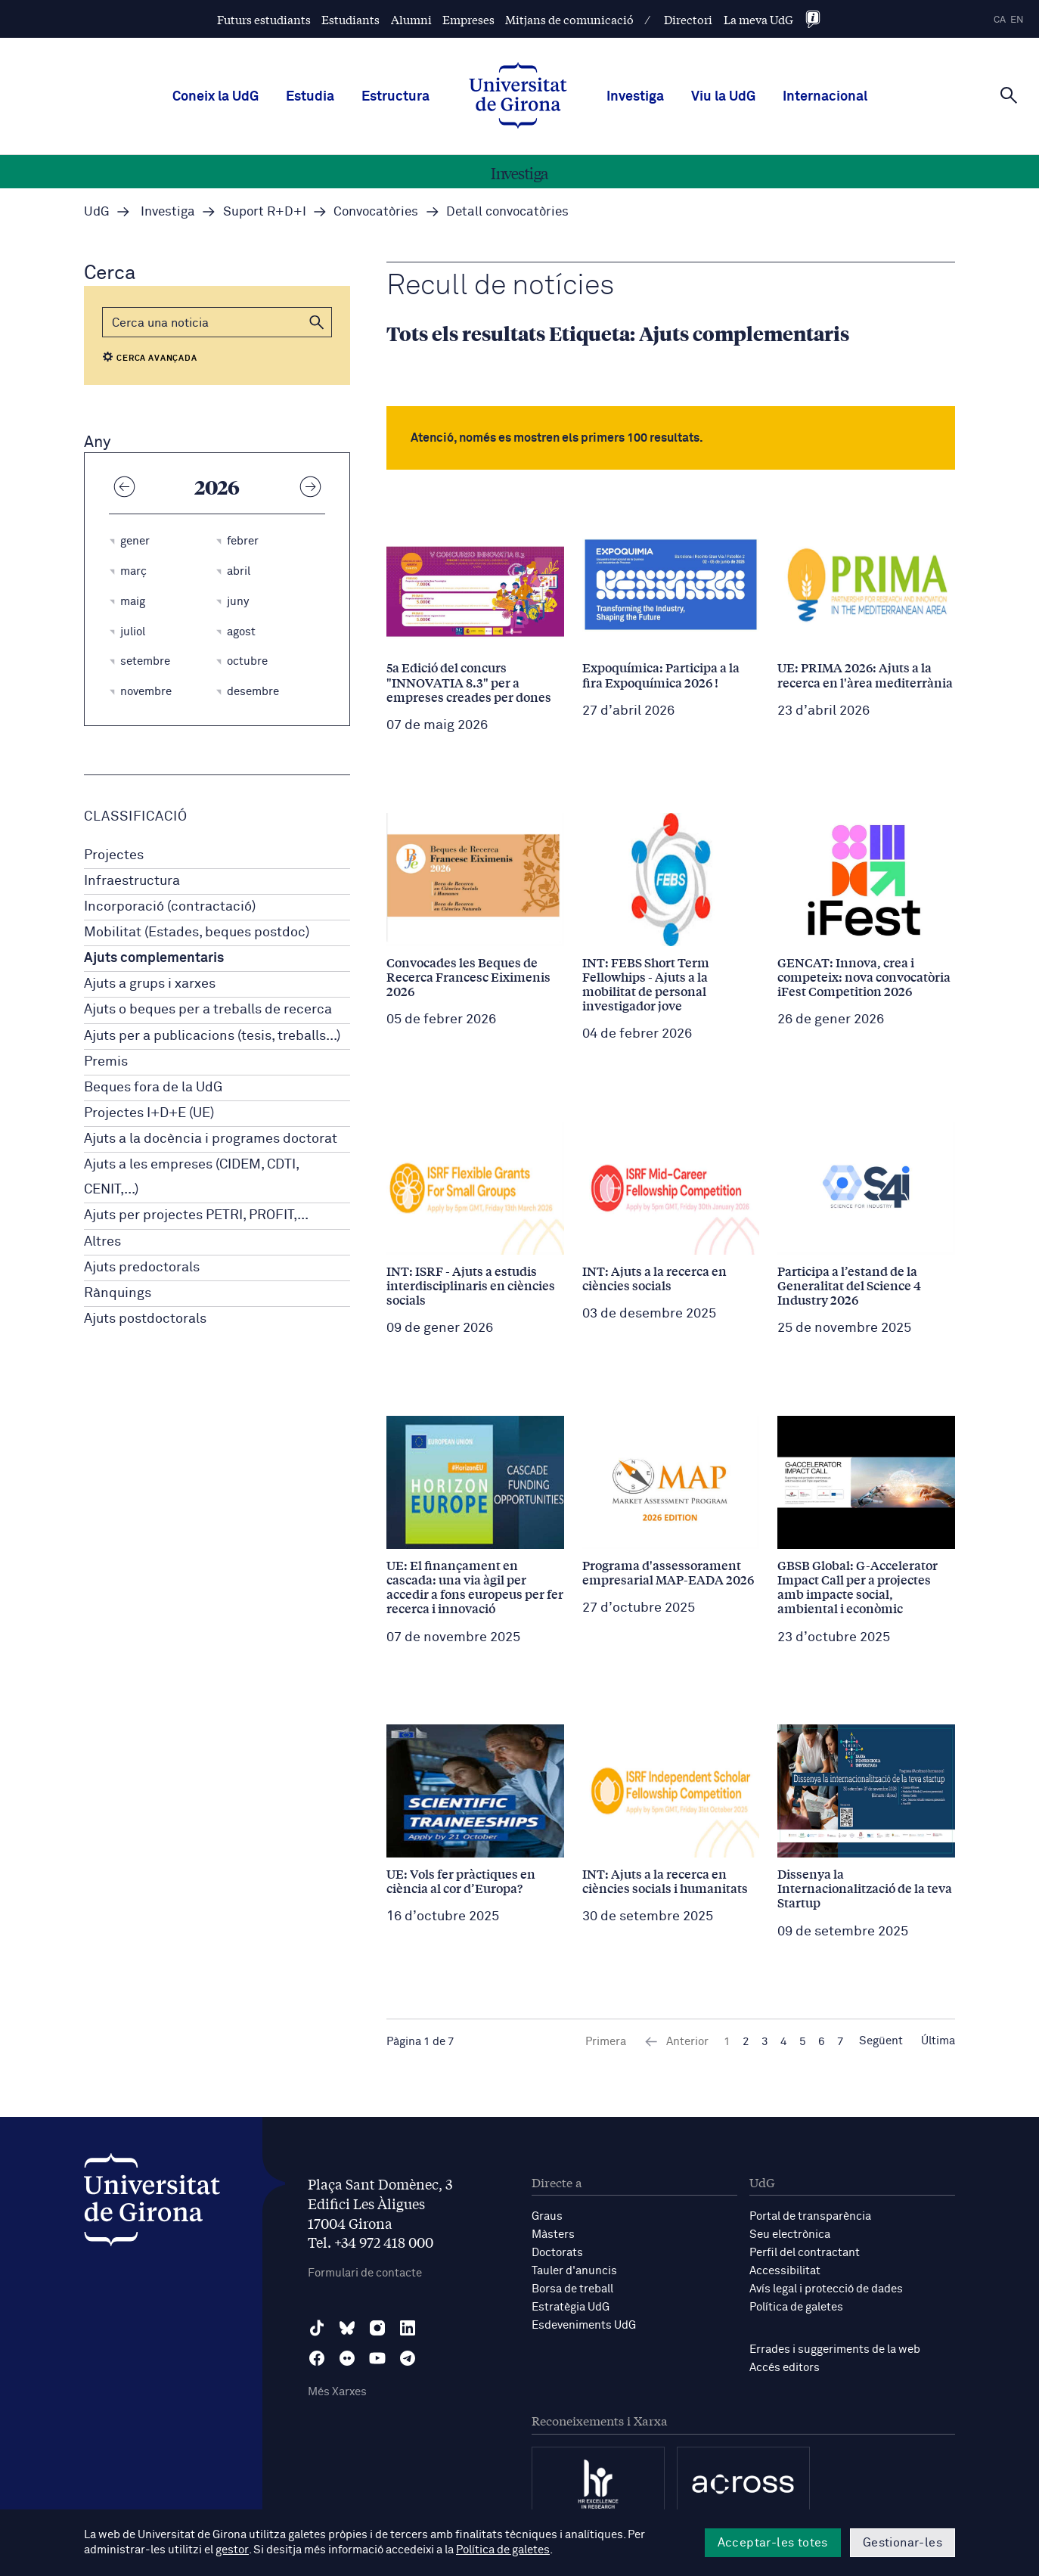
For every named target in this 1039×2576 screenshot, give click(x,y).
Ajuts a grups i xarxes (150, 984)
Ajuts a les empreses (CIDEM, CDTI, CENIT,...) (191, 1177)
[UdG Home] (518, 97)
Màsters (553, 2234)
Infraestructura (132, 881)
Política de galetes (796, 2307)
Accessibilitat (784, 2271)
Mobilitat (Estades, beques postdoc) (196, 932)
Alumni (411, 19)
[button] (317, 322)
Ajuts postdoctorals (145, 1319)
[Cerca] (1009, 95)
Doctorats (557, 2252)
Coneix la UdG (215, 97)
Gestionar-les (902, 2543)
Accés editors (784, 2367)
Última (938, 2041)
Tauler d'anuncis (574, 2271)
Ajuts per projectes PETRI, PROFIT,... (196, 1215)
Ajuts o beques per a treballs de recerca (208, 1009)
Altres (102, 1242)
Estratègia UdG (570, 2307)
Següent (881, 2041)
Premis (106, 1062)
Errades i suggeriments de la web (834, 2349)
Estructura (395, 97)
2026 (217, 486)
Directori (688, 19)
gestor (232, 2550)
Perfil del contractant (804, 2252)
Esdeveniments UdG (584, 2325)
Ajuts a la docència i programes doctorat (210, 1139)
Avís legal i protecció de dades (826, 2289)
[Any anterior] (124, 486)
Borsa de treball (572, 2289)
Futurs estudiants (264, 19)
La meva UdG (758, 19)
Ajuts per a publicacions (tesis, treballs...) (212, 1036)
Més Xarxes (337, 2392)
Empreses (468, 19)
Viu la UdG (723, 97)
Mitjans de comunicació (569, 19)
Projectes (114, 855)
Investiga (635, 97)
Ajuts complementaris (154, 958)
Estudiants (350, 19)
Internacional (825, 97)
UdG (97, 212)
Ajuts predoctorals (142, 1267)
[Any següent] (310, 486)
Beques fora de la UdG (153, 1087)
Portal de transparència (810, 2216)
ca (1000, 20)
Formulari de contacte (365, 2273)
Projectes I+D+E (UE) (149, 1113)
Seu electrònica (789, 2234)
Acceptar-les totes (773, 2543)
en (1017, 20)
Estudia (310, 97)
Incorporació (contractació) (170, 907)
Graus (547, 2216)
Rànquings (117, 1293)
